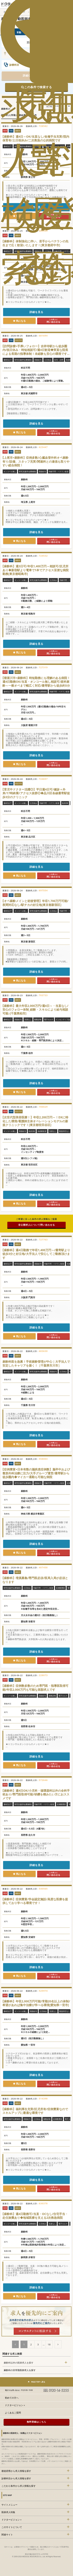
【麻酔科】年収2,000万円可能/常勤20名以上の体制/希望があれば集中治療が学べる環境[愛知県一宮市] (36, 2003)
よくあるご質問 (13, 2412)
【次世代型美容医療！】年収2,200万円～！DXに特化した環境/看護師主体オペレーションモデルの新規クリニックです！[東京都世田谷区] (35, 1121)
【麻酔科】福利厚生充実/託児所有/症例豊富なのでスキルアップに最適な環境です (35, 2111)
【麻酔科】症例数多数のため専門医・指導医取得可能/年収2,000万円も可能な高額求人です (35, 1687)
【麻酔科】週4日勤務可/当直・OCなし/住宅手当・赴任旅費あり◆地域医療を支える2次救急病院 (35, 2216)
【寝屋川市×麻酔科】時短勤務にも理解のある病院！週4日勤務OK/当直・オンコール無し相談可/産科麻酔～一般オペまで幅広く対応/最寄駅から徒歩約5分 (36, 681)
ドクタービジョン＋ (15, 2405)
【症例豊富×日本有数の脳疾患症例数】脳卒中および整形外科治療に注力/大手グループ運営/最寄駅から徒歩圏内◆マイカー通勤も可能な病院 (36, 1473)
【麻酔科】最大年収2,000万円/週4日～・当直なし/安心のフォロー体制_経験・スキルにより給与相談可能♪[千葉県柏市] (35, 1009)
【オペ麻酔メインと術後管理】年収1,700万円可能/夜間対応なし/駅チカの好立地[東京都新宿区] (35, 903)
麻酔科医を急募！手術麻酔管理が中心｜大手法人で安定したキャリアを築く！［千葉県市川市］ (36, 1363)
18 (49, 2344)
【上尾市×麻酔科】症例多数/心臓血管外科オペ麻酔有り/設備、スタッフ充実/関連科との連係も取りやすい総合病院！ (35, 461)
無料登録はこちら (36, 2421)
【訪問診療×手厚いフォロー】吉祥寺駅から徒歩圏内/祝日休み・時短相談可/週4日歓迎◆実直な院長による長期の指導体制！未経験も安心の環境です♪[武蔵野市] (35, 350)
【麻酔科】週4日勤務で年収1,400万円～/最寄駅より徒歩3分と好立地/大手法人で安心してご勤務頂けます (36, 1254)
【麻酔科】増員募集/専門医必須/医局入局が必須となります (35, 1580)
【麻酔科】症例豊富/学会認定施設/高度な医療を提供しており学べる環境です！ (35, 1901)
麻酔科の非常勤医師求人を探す (20, 2370)
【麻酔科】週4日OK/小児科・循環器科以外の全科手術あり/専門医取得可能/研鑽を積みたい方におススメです (36, 1794)
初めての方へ (12, 2397)
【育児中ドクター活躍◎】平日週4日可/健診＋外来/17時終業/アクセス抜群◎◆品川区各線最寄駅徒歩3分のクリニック (36, 793)
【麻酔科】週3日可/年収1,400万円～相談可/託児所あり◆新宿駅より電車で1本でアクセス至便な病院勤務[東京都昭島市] (35, 570)
